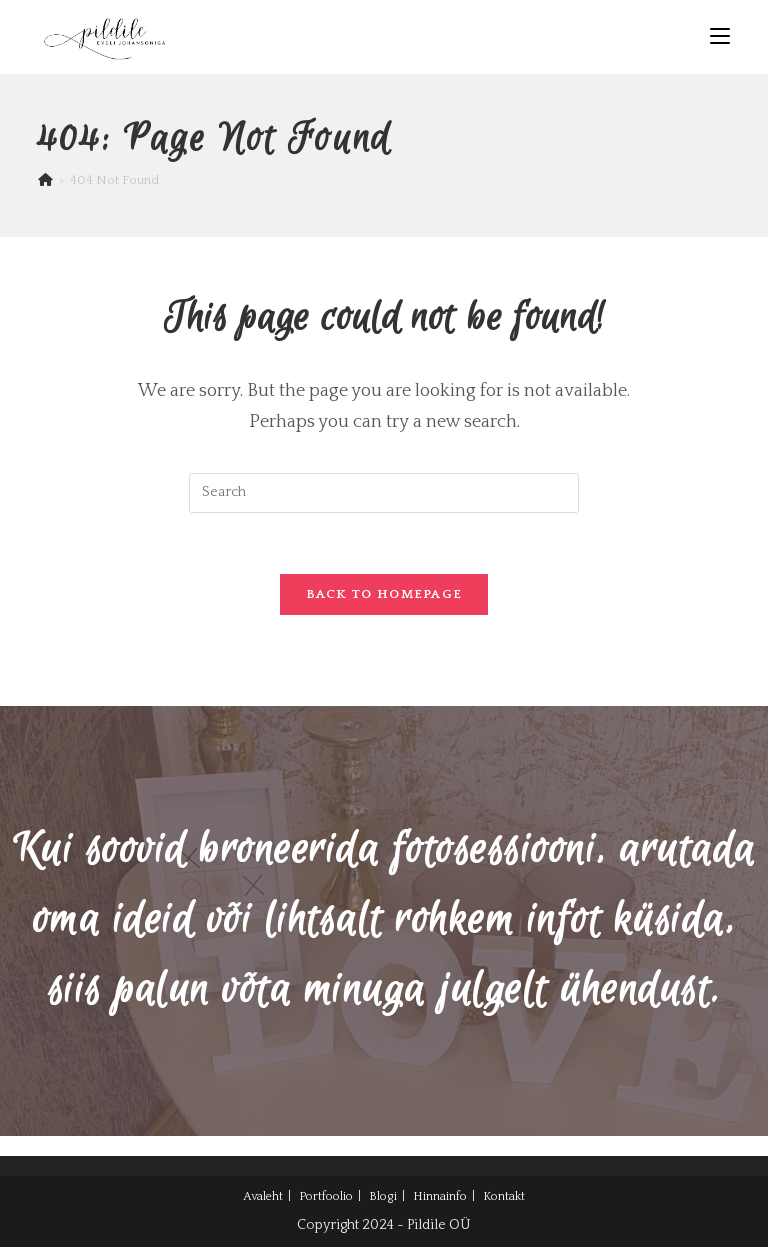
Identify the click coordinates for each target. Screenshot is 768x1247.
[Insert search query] (384, 493)
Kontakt (504, 1196)
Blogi (383, 1196)
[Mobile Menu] (720, 36)
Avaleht (263, 1196)
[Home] (45, 180)
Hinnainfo (440, 1196)
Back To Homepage (384, 594)
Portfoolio (326, 1196)
